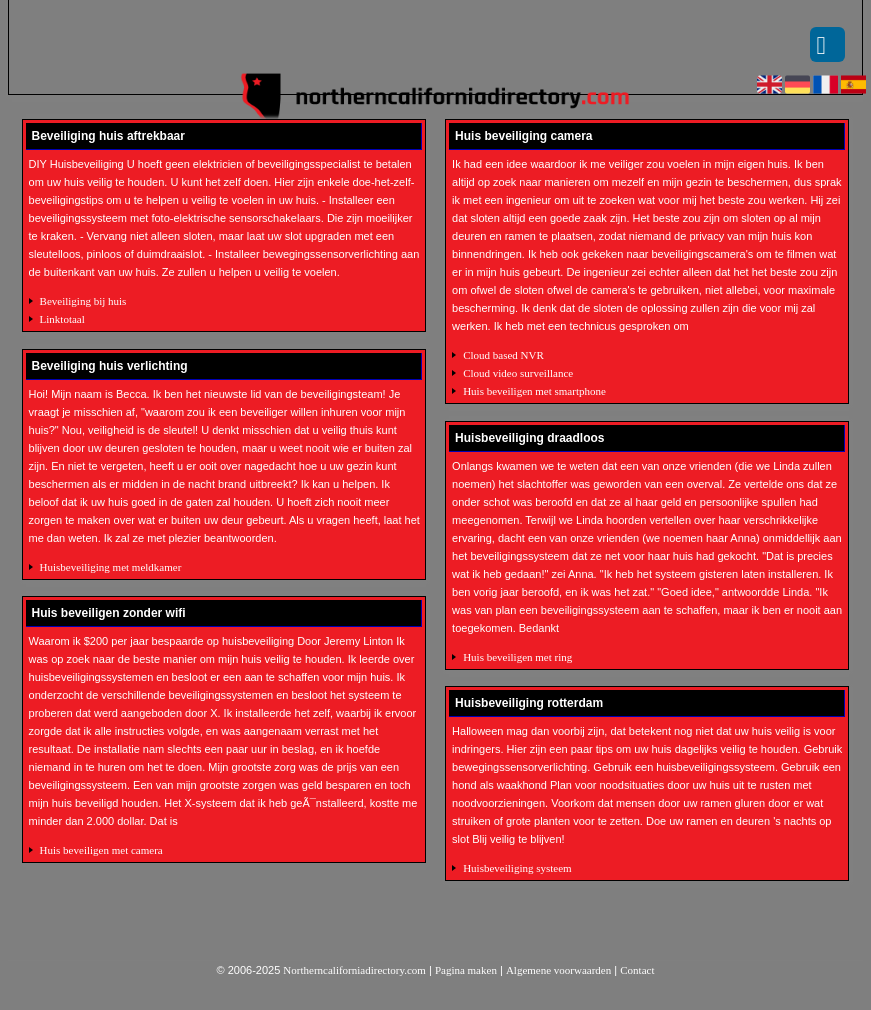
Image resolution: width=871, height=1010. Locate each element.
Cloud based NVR (503, 355)
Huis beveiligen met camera (101, 850)
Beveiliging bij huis (83, 301)
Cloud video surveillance (518, 373)
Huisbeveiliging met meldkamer (111, 567)
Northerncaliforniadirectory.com (354, 970)
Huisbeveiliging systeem (517, 868)
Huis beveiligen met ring (517, 657)
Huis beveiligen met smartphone (534, 391)
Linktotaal (62, 319)
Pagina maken (466, 970)
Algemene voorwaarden (558, 970)
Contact (637, 970)
